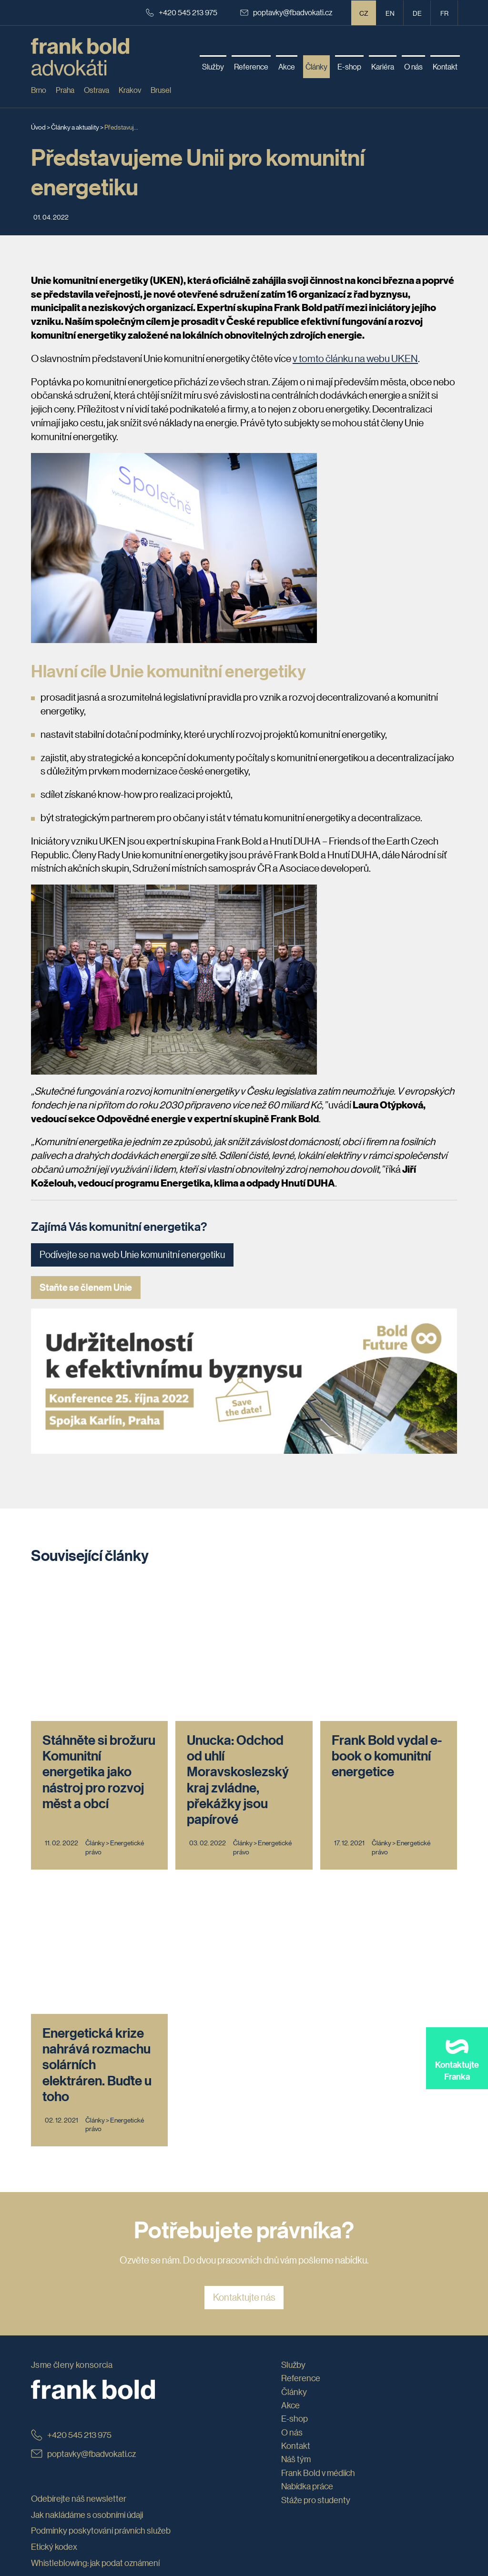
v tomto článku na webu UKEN (355, 358)
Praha (65, 90)
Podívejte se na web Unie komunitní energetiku (132, 1254)
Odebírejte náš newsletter (78, 2227)
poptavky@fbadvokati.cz (286, 12)
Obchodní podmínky (67, 2307)
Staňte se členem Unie (86, 1287)
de (417, 13)
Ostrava (96, 90)
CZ (363, 13)
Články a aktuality (75, 126)
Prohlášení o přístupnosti (76, 2323)
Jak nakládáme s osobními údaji (87, 2243)
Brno (38, 90)
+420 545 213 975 (181, 12)
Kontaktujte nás (244, 2026)
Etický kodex (54, 2275)
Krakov (130, 90)
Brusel (161, 90)
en (390, 13)
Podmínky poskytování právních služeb (101, 2259)
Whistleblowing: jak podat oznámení (95, 2291)
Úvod (38, 126)
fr (444, 13)
